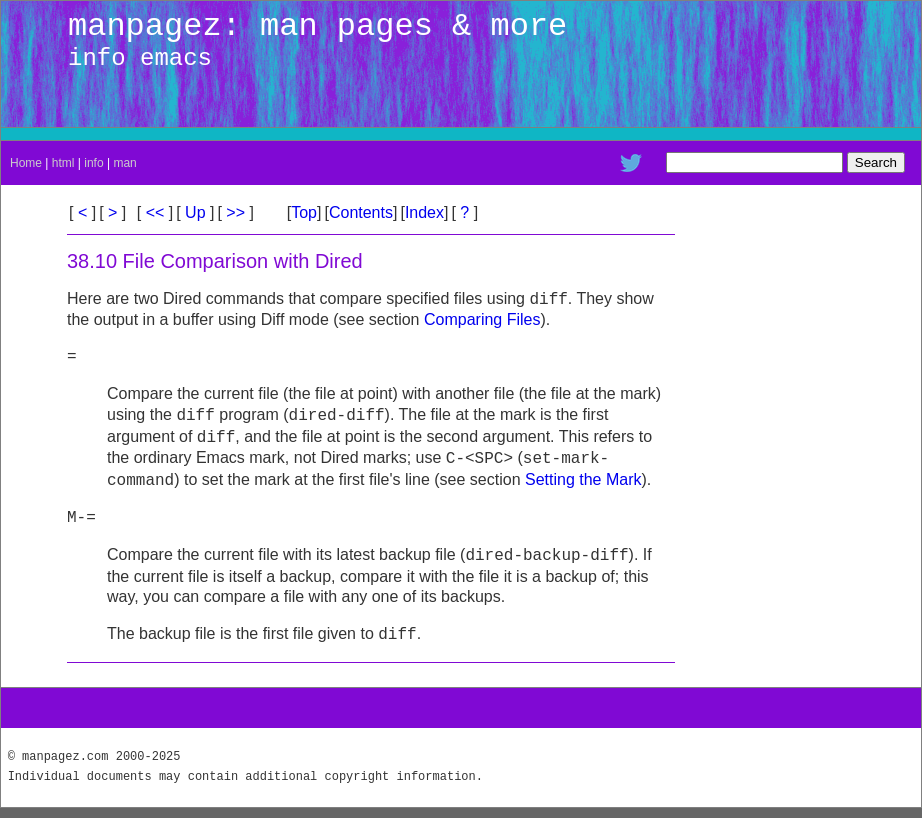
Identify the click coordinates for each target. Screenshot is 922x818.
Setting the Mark (583, 480)
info (93, 163)
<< (155, 212)
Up (195, 212)
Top (304, 212)
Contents (361, 212)
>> (236, 212)
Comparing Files (482, 319)
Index (424, 212)
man (124, 163)
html (63, 163)
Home (26, 163)
